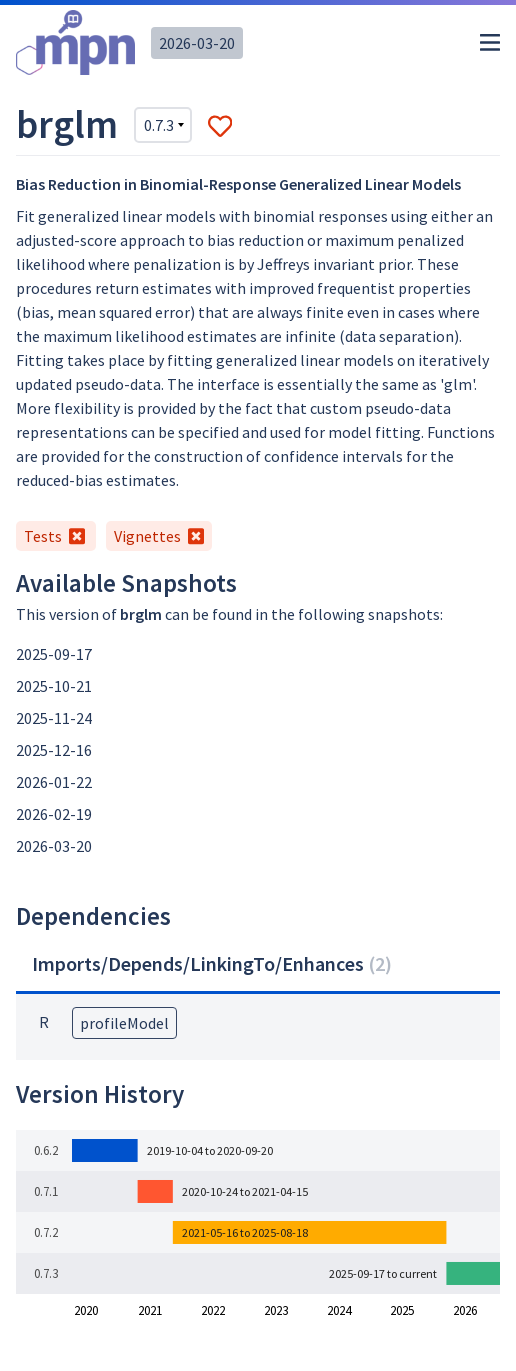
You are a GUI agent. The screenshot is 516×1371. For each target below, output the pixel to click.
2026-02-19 (54, 814)
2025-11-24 (54, 718)
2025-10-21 (54, 686)
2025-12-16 (54, 750)
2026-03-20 (197, 43)
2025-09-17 (54, 654)
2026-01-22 (54, 782)
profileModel (124, 1023)
